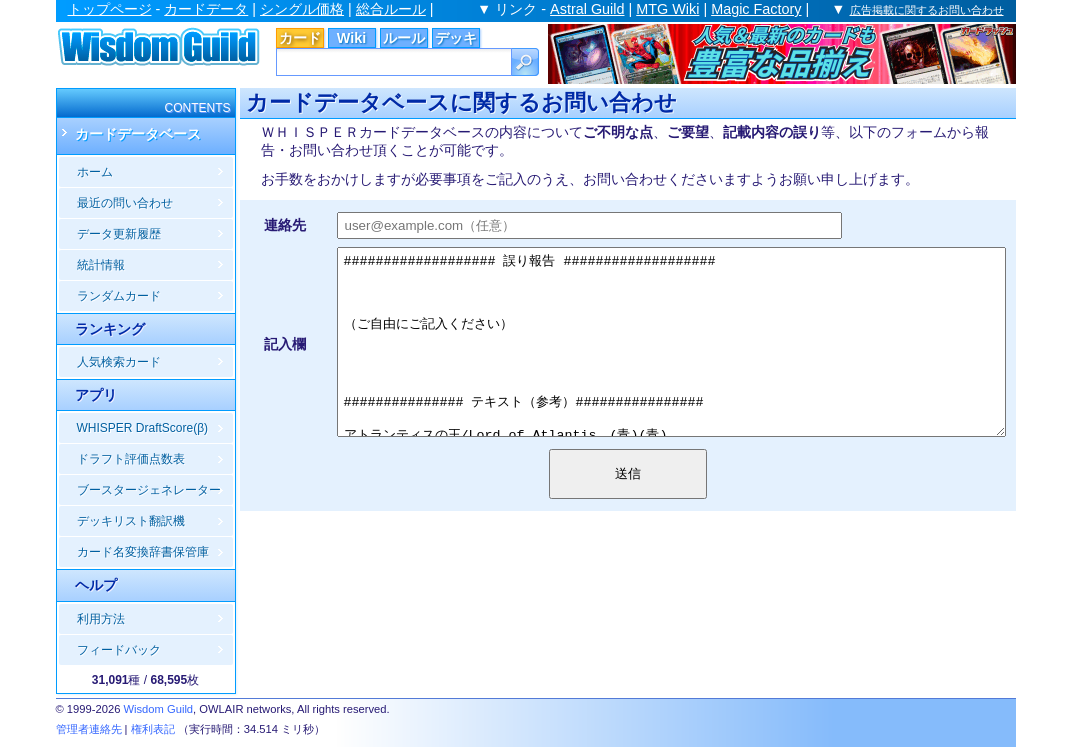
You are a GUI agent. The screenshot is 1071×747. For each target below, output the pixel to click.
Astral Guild (587, 9)
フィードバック (119, 650)
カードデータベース (138, 134)
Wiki (351, 38)
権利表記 (153, 729)
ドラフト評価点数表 (131, 459)
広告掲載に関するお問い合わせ (927, 10)
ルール (404, 38)
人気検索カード (119, 362)
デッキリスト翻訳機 (131, 521)
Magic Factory (756, 9)
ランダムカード (119, 296)
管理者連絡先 (89, 729)
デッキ (456, 38)
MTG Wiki (667, 9)
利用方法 (101, 619)
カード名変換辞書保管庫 (143, 552)
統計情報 (101, 265)
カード (300, 38)
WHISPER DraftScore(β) (143, 428)
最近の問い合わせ (125, 203)
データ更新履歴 (119, 234)
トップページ (110, 9)
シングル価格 (302, 9)
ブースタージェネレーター (149, 490)
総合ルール (391, 9)
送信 (639, 536)
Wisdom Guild (158, 709)
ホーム (95, 172)
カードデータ (206, 9)
